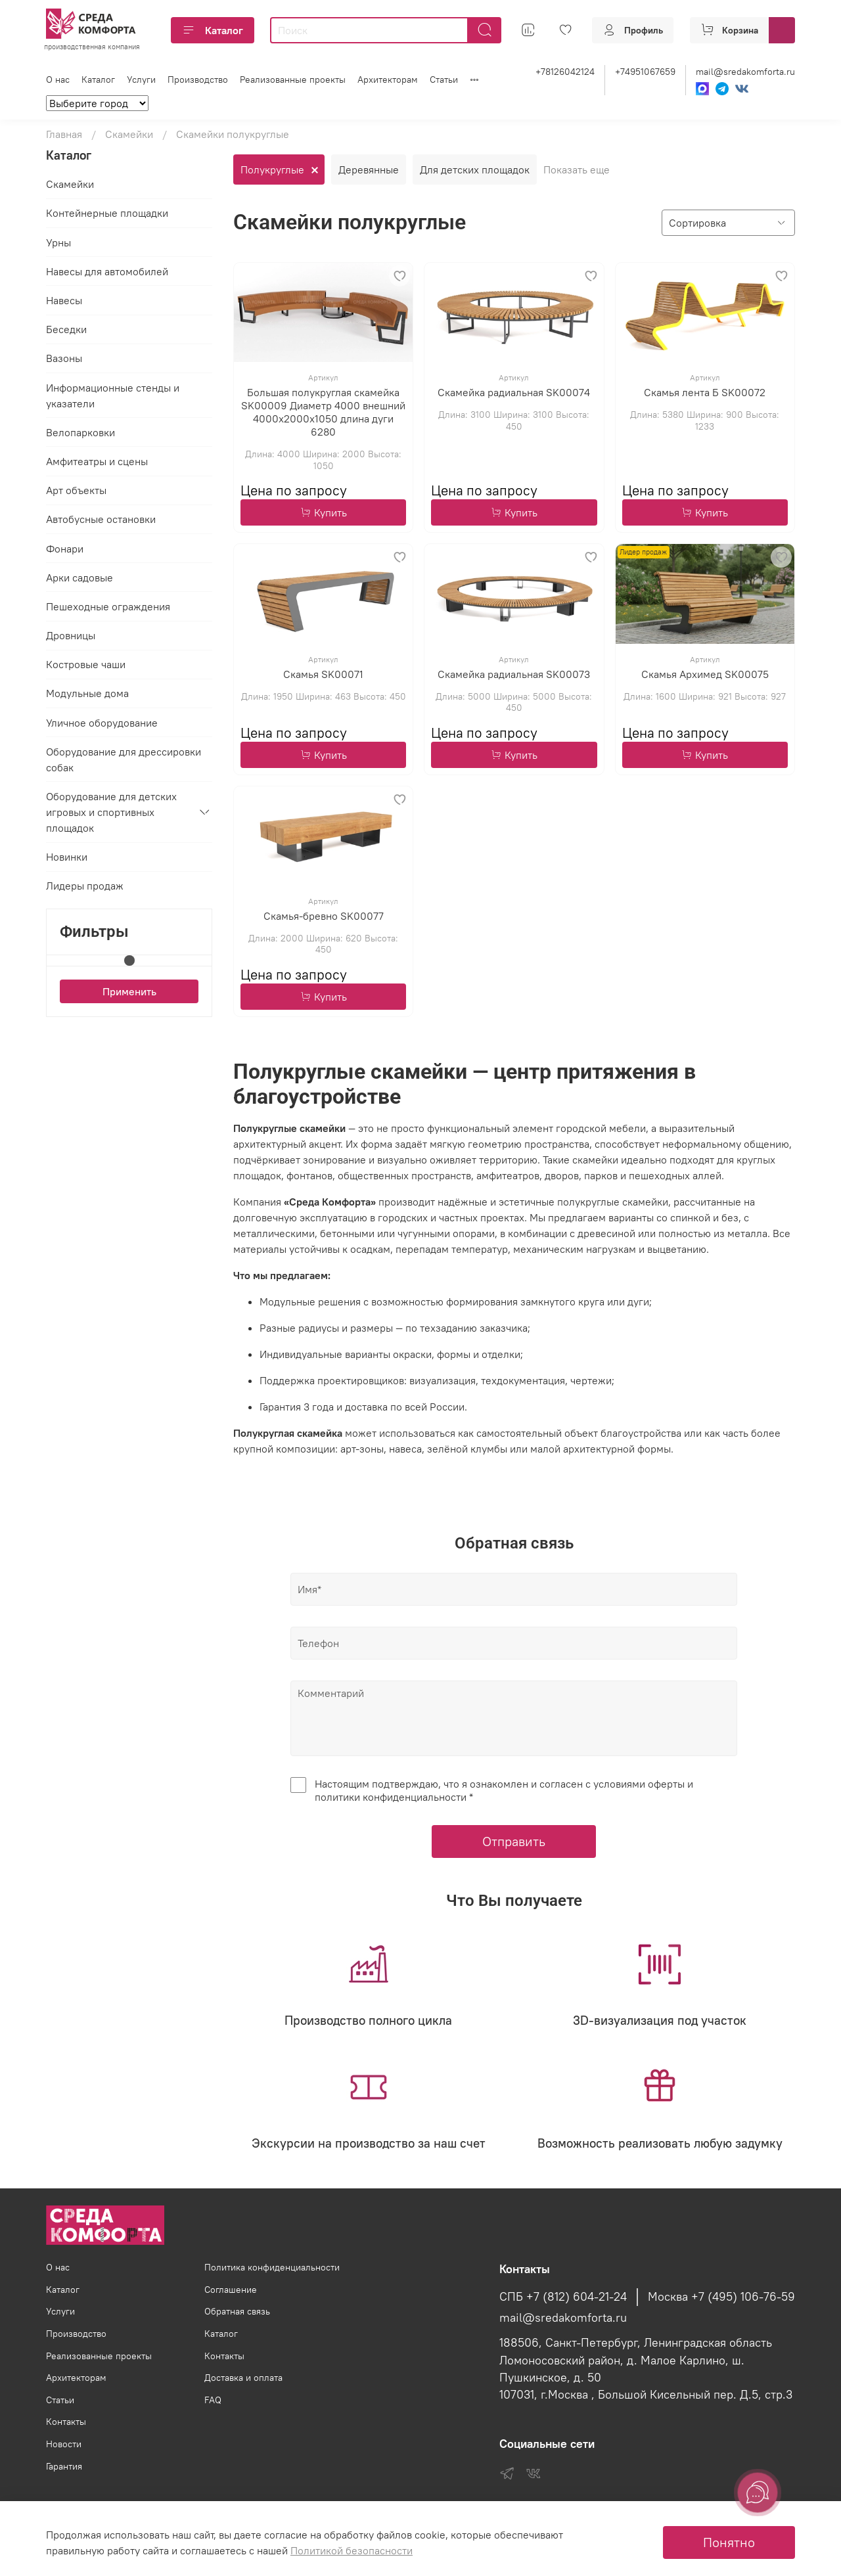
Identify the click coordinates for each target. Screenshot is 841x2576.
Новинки (66, 857)
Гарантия (64, 2466)
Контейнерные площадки (107, 213)
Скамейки (129, 134)
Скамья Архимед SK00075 (705, 674)
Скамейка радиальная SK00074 (514, 392)
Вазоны (64, 358)
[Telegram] (722, 88)
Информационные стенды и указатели (112, 395)
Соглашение (230, 2289)
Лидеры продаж (85, 886)
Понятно (729, 2542)
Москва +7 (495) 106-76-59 (721, 2297)
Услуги (141, 79)
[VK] (741, 88)
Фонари (64, 548)
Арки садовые (79, 577)
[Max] (702, 88)
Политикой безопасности (351, 2550)
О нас (58, 79)
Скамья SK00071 (323, 674)
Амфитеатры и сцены (97, 461)
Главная (64, 134)
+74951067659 (645, 72)
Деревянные (368, 169)
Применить (129, 991)
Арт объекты (76, 490)
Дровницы (70, 636)
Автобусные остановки (101, 519)
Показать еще (576, 169)
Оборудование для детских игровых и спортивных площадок (111, 812)
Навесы (64, 300)
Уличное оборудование (102, 722)
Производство (198, 79)
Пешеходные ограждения (108, 606)
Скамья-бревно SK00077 (323, 915)
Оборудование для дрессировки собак (123, 759)
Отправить (513, 1842)
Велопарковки (80, 432)
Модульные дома (87, 693)
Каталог (212, 30)
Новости (63, 2444)
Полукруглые (272, 169)
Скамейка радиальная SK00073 (514, 674)
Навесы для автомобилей (107, 271)
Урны (58, 242)
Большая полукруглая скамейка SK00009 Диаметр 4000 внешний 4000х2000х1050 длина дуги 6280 (323, 412)
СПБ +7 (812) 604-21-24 (563, 2297)
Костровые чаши (85, 664)
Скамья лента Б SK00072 (704, 392)
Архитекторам (387, 79)
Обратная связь (237, 2311)
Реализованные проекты (293, 79)
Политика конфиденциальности (272, 2267)
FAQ (212, 2400)
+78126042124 (565, 72)
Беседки (66, 329)
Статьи (444, 79)
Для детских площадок (475, 169)
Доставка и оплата (243, 2378)
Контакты (66, 2422)
